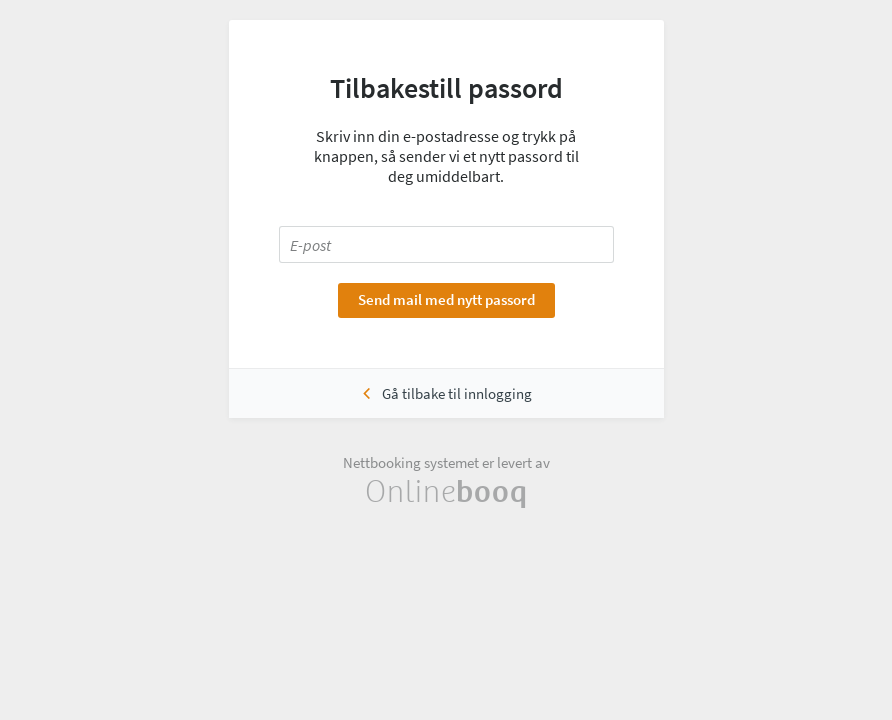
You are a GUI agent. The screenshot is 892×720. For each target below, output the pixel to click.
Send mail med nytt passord (446, 299)
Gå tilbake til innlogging (457, 393)
